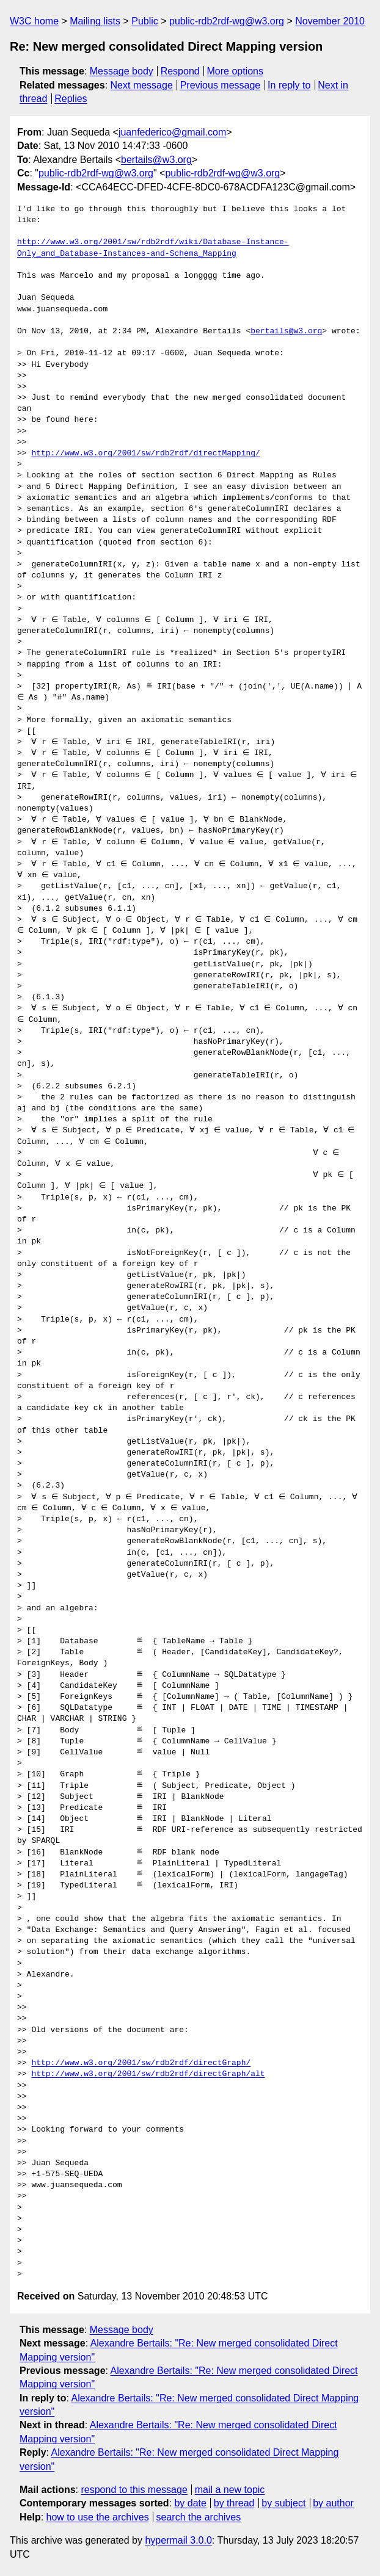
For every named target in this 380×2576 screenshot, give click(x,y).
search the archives (198, 2517)
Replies (70, 98)
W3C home (34, 21)
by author (333, 2503)
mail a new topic (230, 2489)
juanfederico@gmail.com (172, 132)
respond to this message (134, 2489)
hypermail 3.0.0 (178, 2540)
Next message (142, 85)
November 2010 (330, 21)
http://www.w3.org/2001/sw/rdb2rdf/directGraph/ (140, 2063)
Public (144, 21)
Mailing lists (95, 21)
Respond (180, 71)
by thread (234, 2503)
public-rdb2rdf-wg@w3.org (226, 21)
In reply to (289, 85)
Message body (121, 71)
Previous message (220, 85)
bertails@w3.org (156, 159)
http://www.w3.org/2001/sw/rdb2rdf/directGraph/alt (148, 2074)
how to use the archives (97, 2517)
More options (235, 71)
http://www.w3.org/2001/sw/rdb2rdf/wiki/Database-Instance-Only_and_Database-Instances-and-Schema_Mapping (153, 248)
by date (190, 2503)
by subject (283, 2503)
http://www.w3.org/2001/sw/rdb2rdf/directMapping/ (145, 453)
